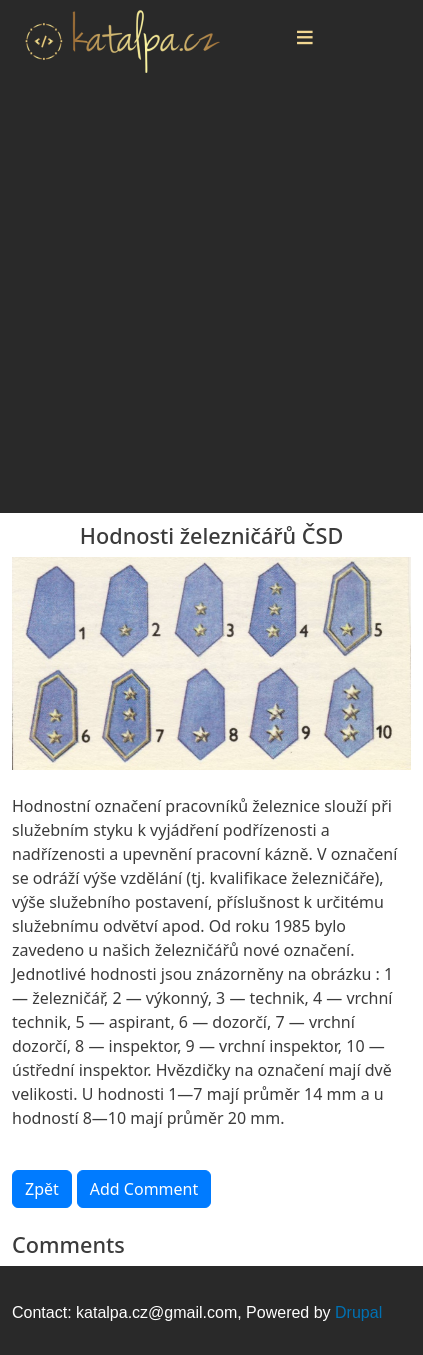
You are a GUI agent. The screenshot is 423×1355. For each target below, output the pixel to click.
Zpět (42, 1189)
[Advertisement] (211, 301)
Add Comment (144, 1189)
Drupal (358, 1312)
